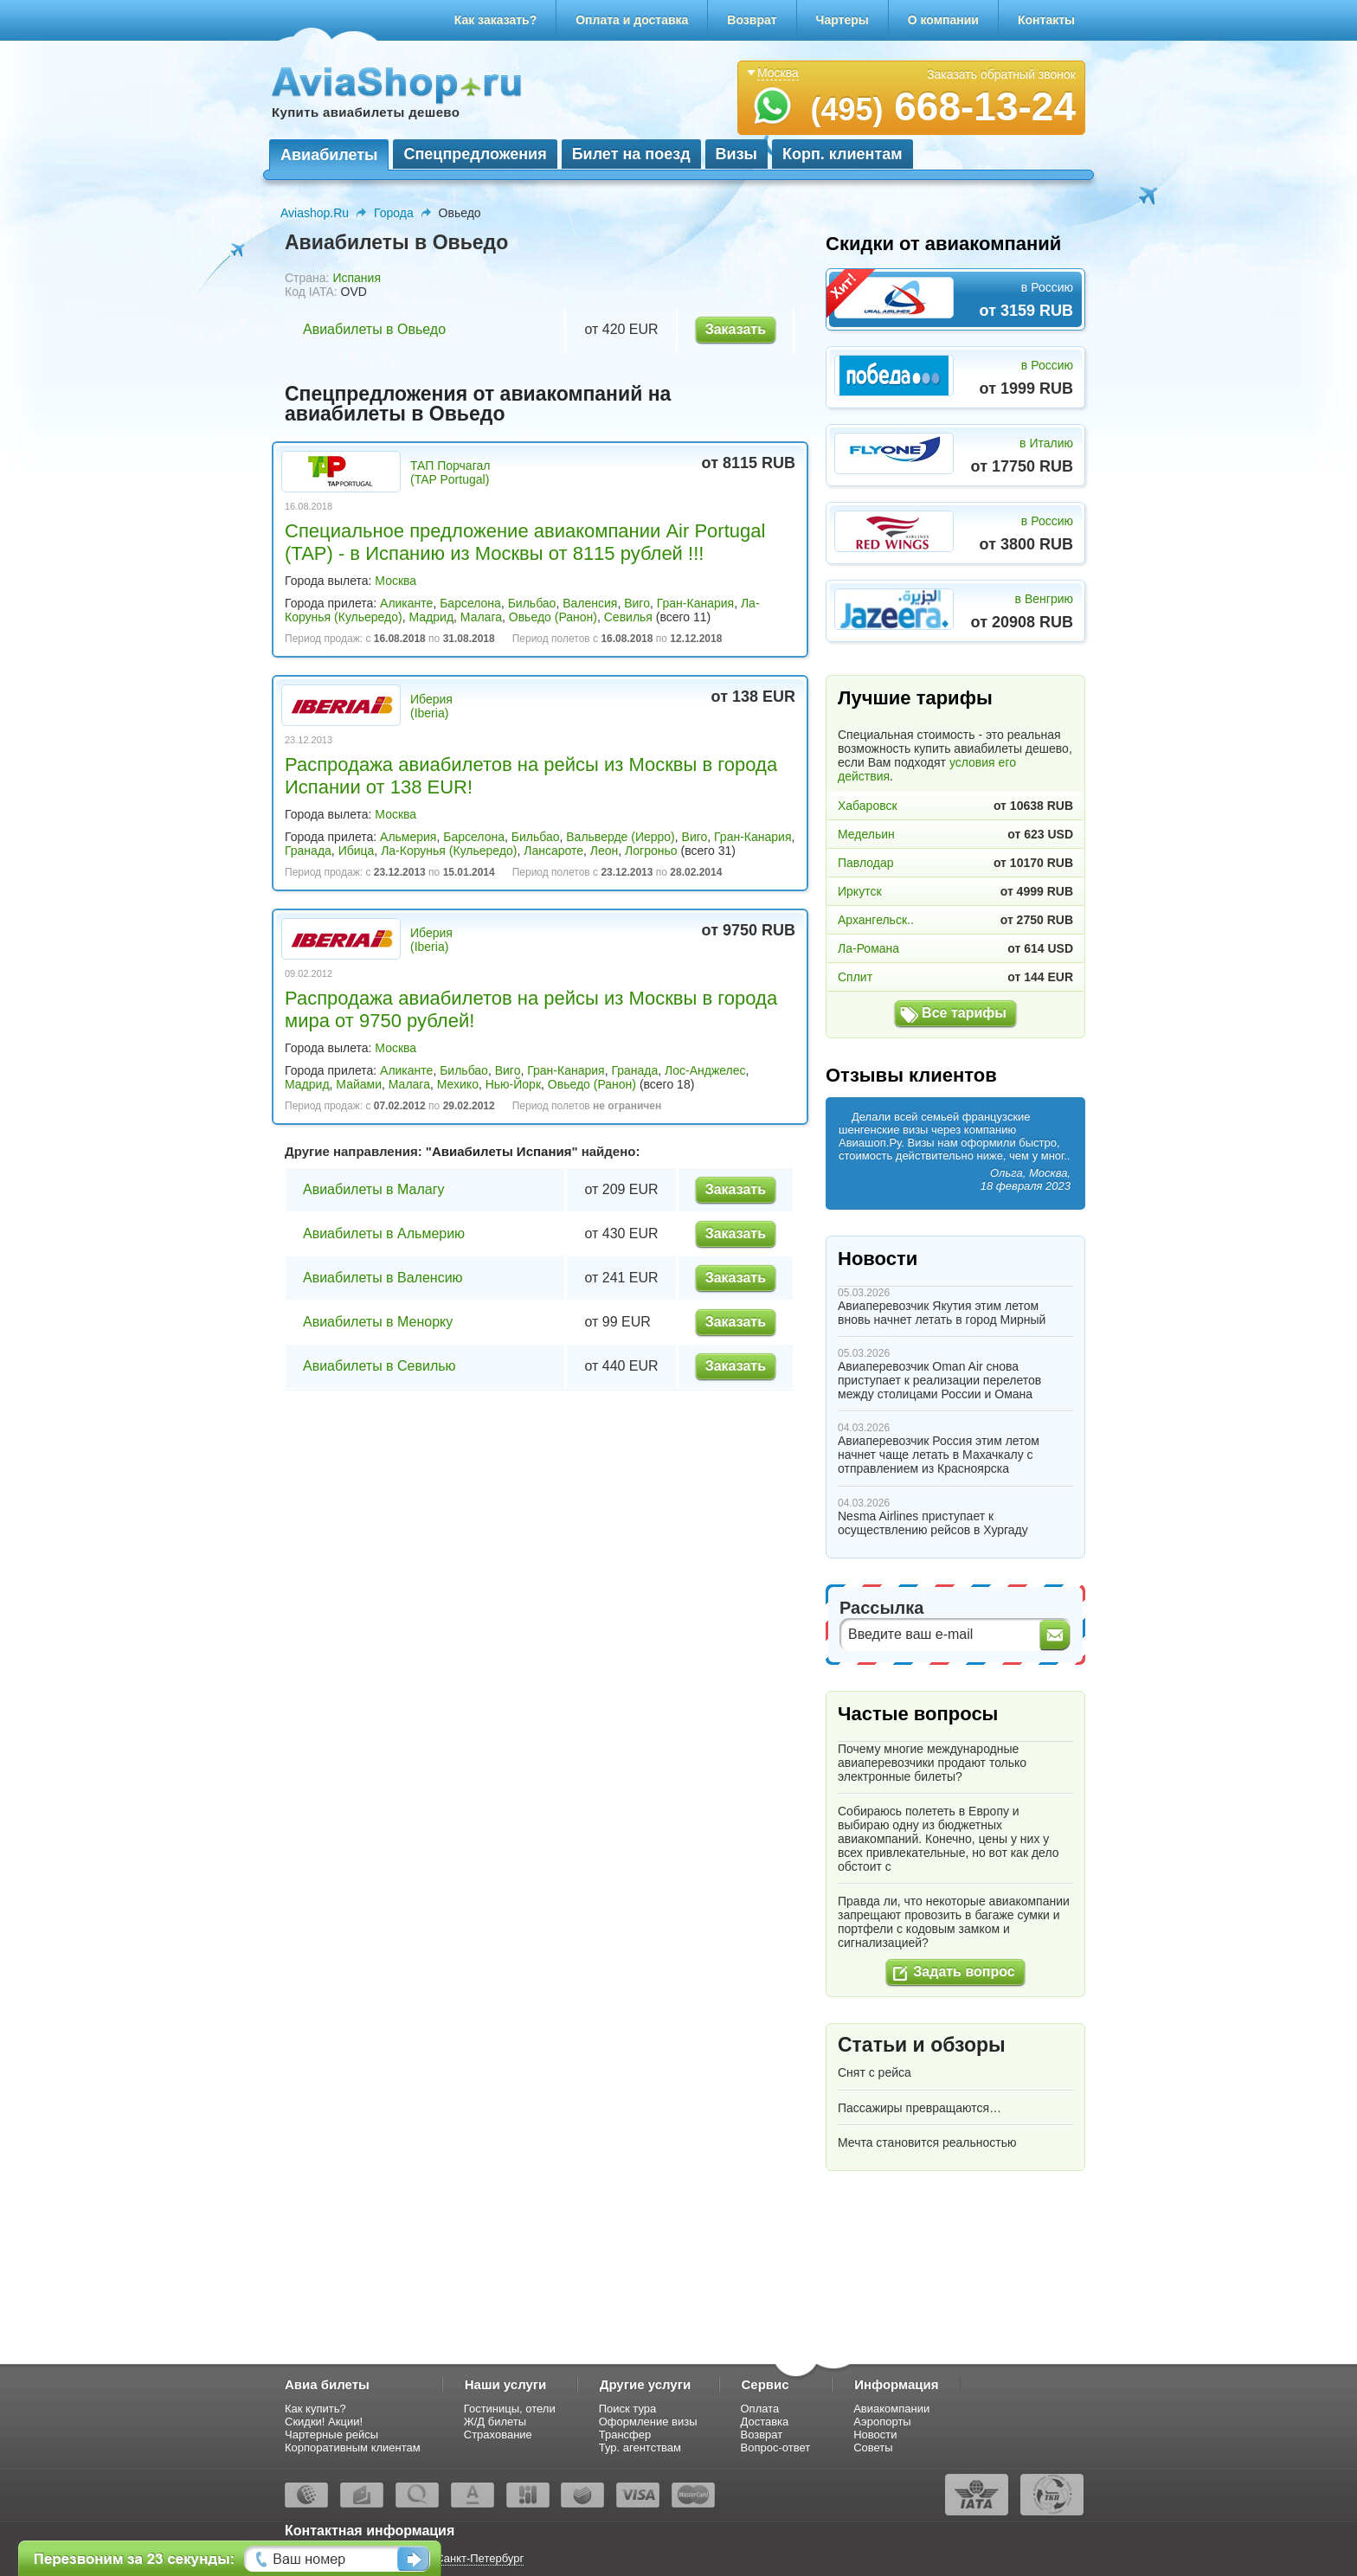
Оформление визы (648, 2421)
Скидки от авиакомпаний (943, 243)
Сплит (855, 977)
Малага (481, 617)
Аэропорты (882, 2421)
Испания (356, 278)
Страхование (498, 2434)
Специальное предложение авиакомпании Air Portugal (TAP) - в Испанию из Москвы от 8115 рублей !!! (525, 542)
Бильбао (532, 603)
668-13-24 (943, 106)
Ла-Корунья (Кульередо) (449, 851)
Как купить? (315, 2408)
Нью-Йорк (513, 1084)
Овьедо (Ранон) (553, 617)
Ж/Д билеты (495, 2421)
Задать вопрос (963, 1971)
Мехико (458, 1084)
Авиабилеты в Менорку (378, 1321)
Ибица (356, 851)
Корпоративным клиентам (353, 2447)
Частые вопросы (918, 1714)
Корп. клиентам (842, 154)
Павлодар (866, 863)
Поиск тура (628, 2408)
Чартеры (842, 20)
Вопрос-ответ (776, 2447)
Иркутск (860, 891)
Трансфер (625, 2434)
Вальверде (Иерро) (620, 837)
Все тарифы (964, 1012)
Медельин (866, 834)
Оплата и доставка (632, 20)
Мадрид (431, 617)
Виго (637, 603)
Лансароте (553, 851)
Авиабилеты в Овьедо (374, 329)
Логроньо (651, 851)
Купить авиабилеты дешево (366, 112)
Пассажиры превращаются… (919, 2108)
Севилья (628, 617)
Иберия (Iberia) (431, 706)
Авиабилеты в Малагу (374, 1189)
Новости (877, 1258)
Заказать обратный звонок (1001, 74)
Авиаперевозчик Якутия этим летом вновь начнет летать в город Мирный (941, 1313)
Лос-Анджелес (705, 1070)
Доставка (765, 2421)
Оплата (760, 2408)
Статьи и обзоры (922, 2044)
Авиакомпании (891, 2408)
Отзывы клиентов (911, 1075)
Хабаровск (867, 806)
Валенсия (590, 603)
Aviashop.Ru (314, 213)
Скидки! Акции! (324, 2421)
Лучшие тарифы (915, 698)
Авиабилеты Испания (501, 1151)
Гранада (308, 851)
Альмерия (408, 837)
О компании (943, 20)
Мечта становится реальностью (927, 2142)
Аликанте (406, 603)
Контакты (1046, 20)
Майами (359, 1084)
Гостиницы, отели (510, 2408)
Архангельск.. (876, 920)
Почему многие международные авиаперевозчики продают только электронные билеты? (932, 1762)
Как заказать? (495, 20)
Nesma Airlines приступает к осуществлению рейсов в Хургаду (933, 1523)
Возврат (751, 20)
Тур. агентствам (640, 2447)
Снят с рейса (874, 2072)
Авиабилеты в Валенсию (383, 1277)
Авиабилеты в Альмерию (384, 1233)
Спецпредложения (474, 154)
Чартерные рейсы (331, 2434)
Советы (872, 2447)
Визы (736, 154)
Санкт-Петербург (479, 2558)
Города (394, 213)
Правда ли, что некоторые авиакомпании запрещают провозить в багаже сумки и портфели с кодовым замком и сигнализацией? (954, 1922)
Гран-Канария (695, 603)
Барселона (470, 603)
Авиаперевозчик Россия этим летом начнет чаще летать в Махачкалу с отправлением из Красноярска (938, 1454)
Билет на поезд (631, 154)
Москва (395, 581)
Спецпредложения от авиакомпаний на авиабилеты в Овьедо (478, 403)
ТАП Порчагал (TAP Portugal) (450, 472)
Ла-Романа (868, 948)
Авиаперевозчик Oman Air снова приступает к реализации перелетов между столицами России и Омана (939, 1380)
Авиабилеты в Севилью (379, 1366)
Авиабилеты (328, 155)
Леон (604, 851)
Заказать (735, 329)
